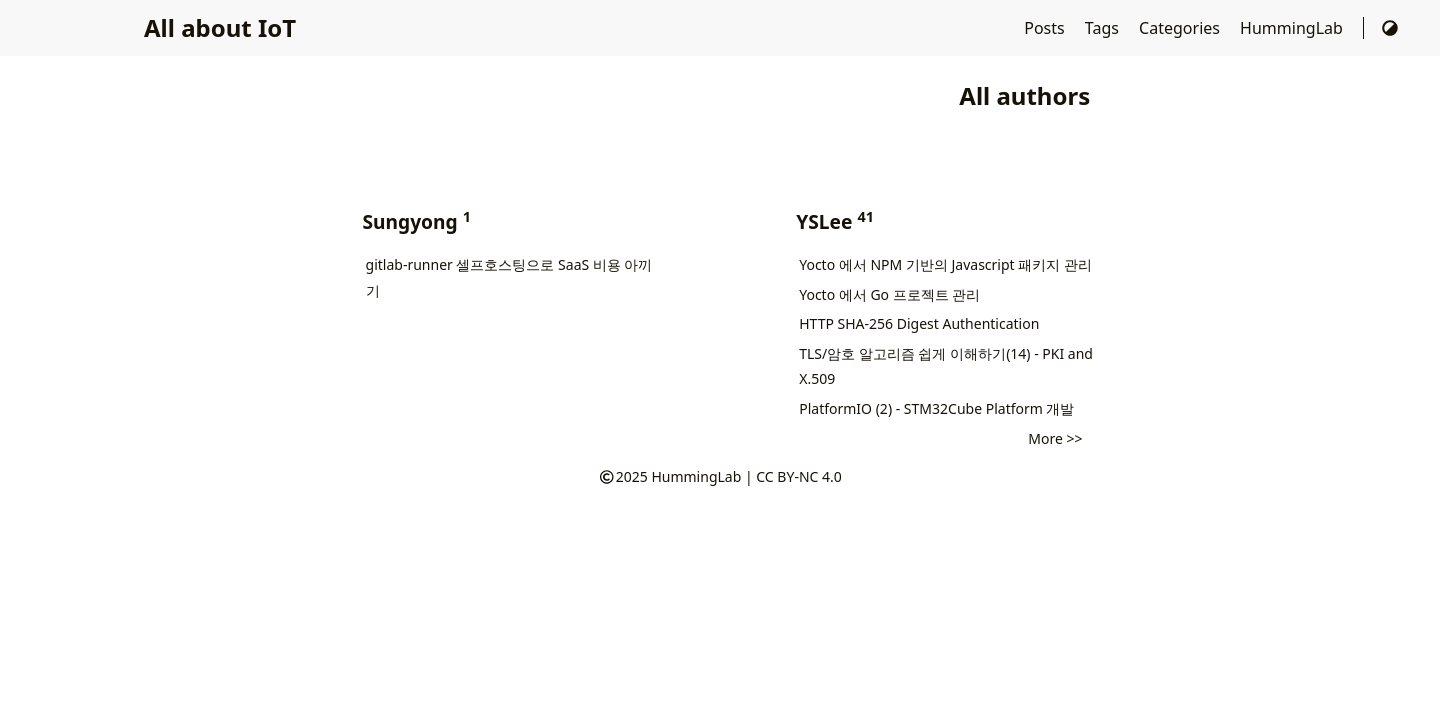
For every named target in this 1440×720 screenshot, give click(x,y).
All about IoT (220, 27)
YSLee (832, 221)
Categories (1181, 28)
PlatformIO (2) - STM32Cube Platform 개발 (936, 408)
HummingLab (1293, 28)
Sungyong (414, 221)
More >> (1055, 438)
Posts (1046, 28)
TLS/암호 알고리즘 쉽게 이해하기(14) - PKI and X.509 (946, 366)
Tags (1104, 28)
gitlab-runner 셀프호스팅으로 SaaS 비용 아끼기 (509, 277)
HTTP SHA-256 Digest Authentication (919, 323)
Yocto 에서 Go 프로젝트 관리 (889, 294)
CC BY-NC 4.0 (798, 476)
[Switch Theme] (1390, 28)
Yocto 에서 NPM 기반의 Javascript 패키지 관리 (945, 264)
